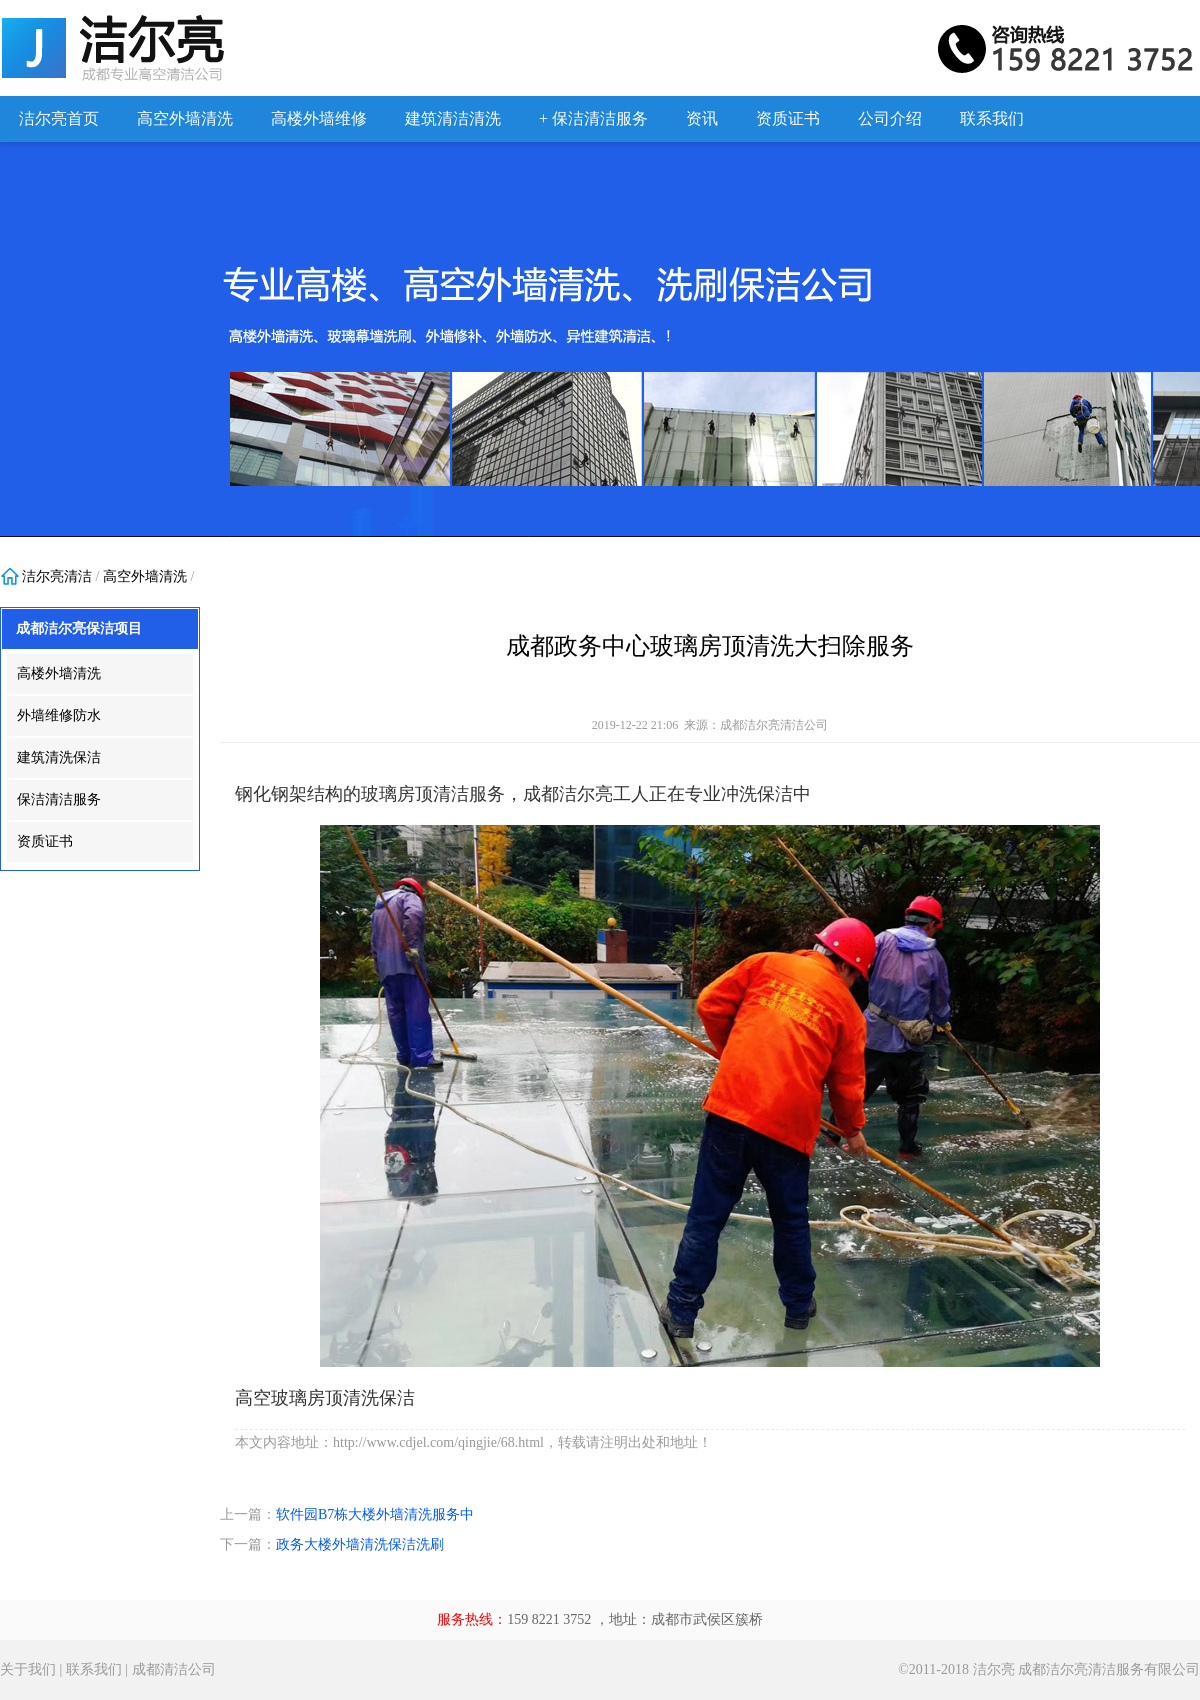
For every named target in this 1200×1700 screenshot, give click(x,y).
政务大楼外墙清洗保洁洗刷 (360, 1544)
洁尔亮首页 (59, 118)
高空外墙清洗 (185, 118)
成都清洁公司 (174, 1669)
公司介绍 (890, 118)
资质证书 (788, 118)
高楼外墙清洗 (59, 673)
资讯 (702, 118)
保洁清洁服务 (59, 799)
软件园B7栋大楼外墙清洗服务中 (375, 1514)
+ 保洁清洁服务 (593, 118)
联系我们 (992, 118)
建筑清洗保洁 (59, 757)
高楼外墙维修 (319, 118)
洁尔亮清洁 (57, 576)
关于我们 (28, 1669)
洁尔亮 (994, 1669)
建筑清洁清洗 (453, 118)
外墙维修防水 (59, 715)
